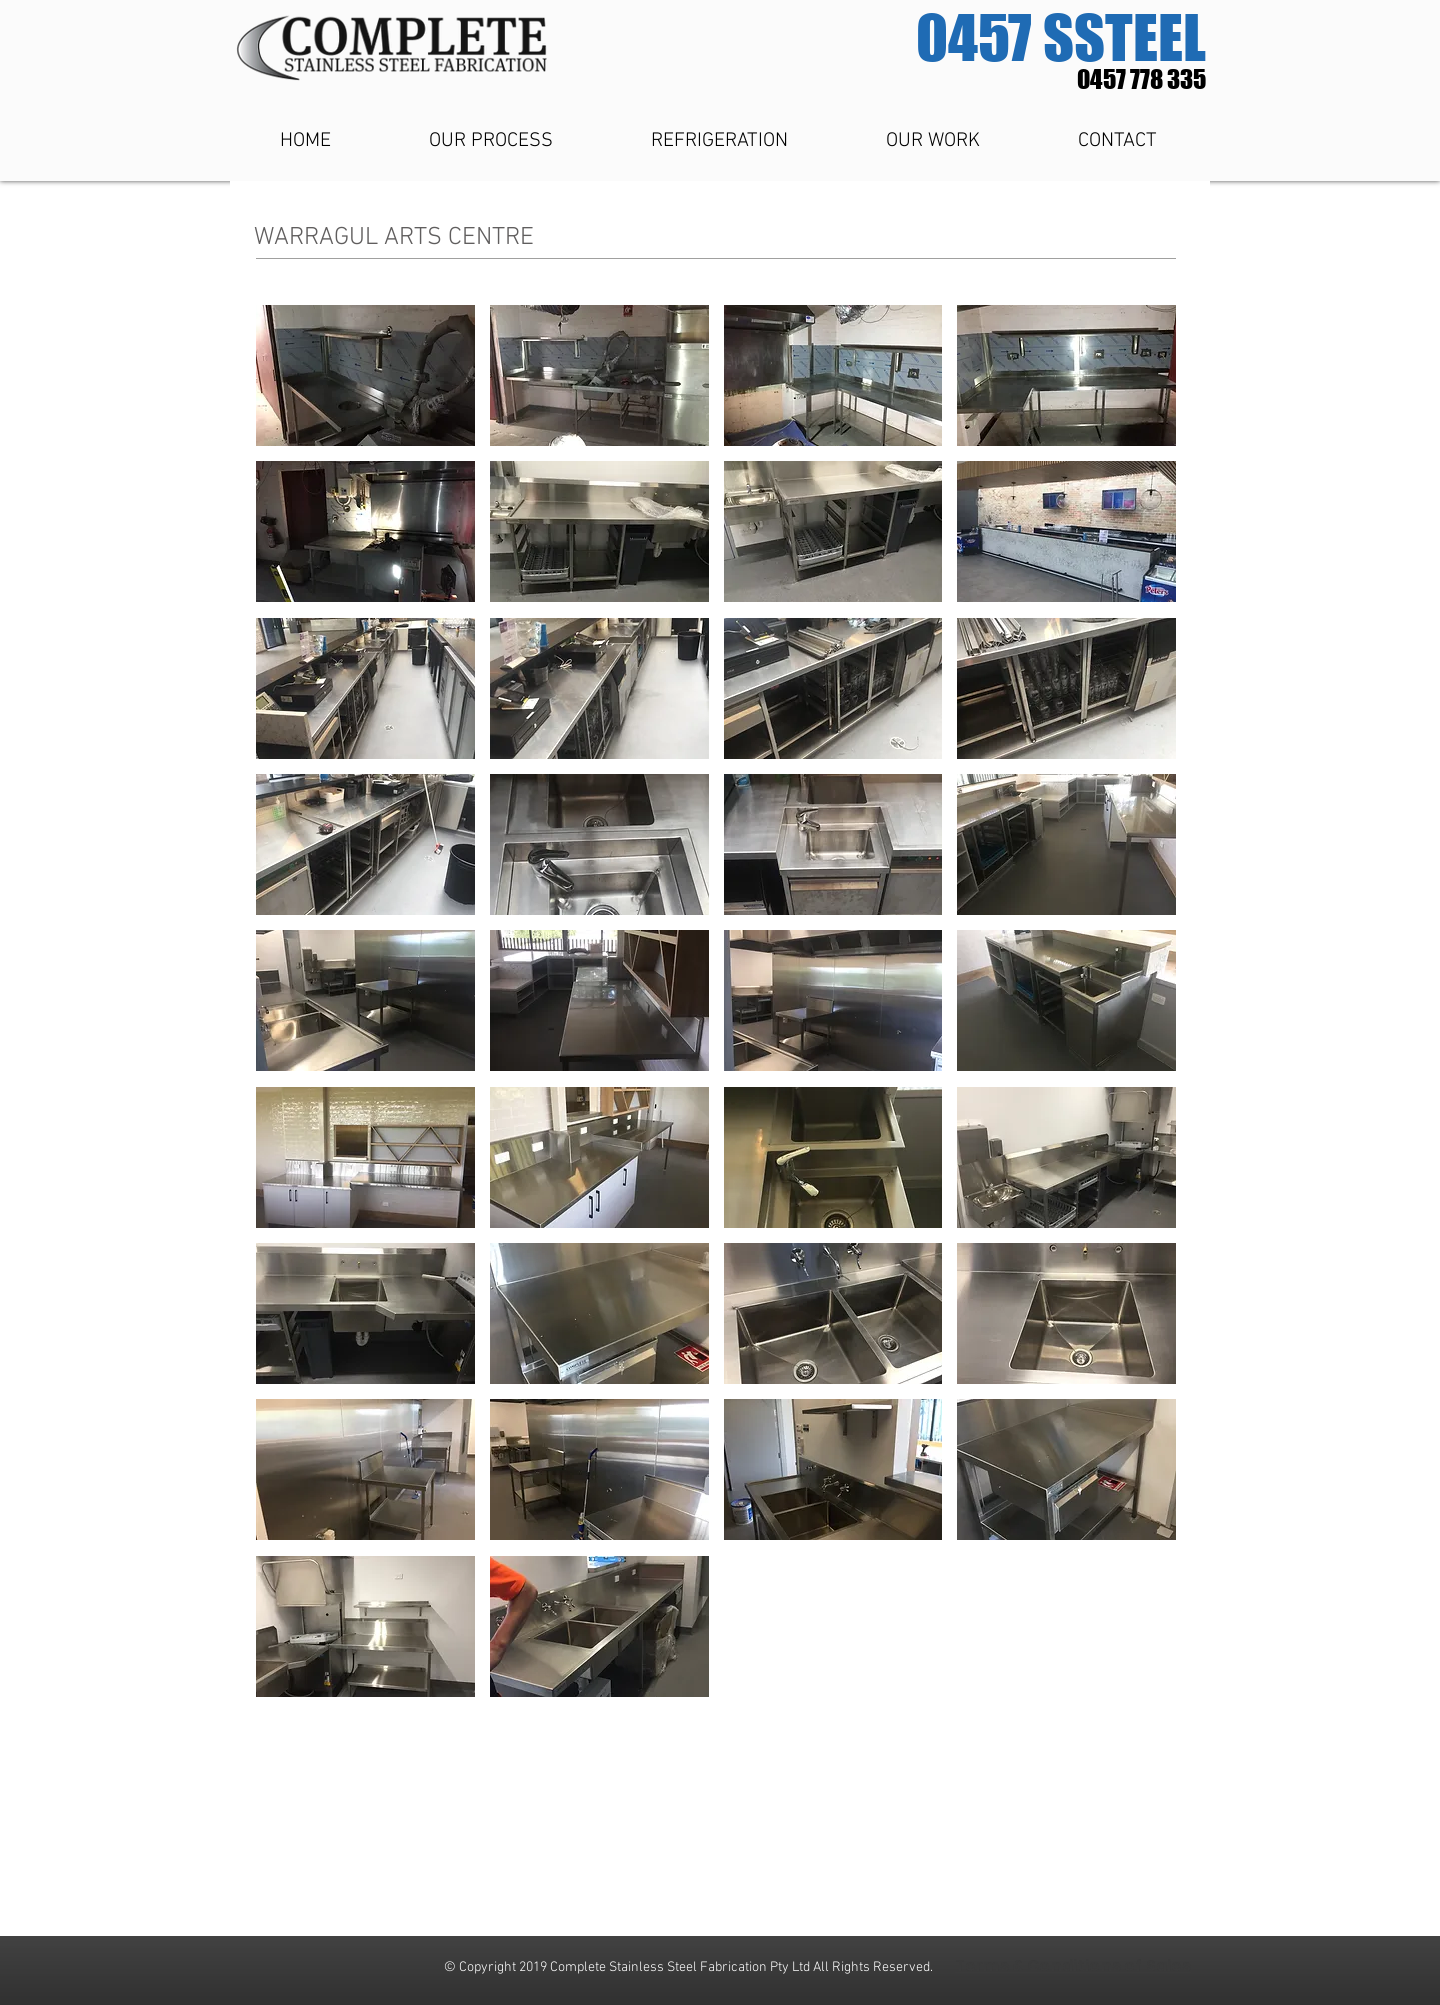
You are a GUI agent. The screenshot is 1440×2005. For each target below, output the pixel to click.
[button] (365, 375)
